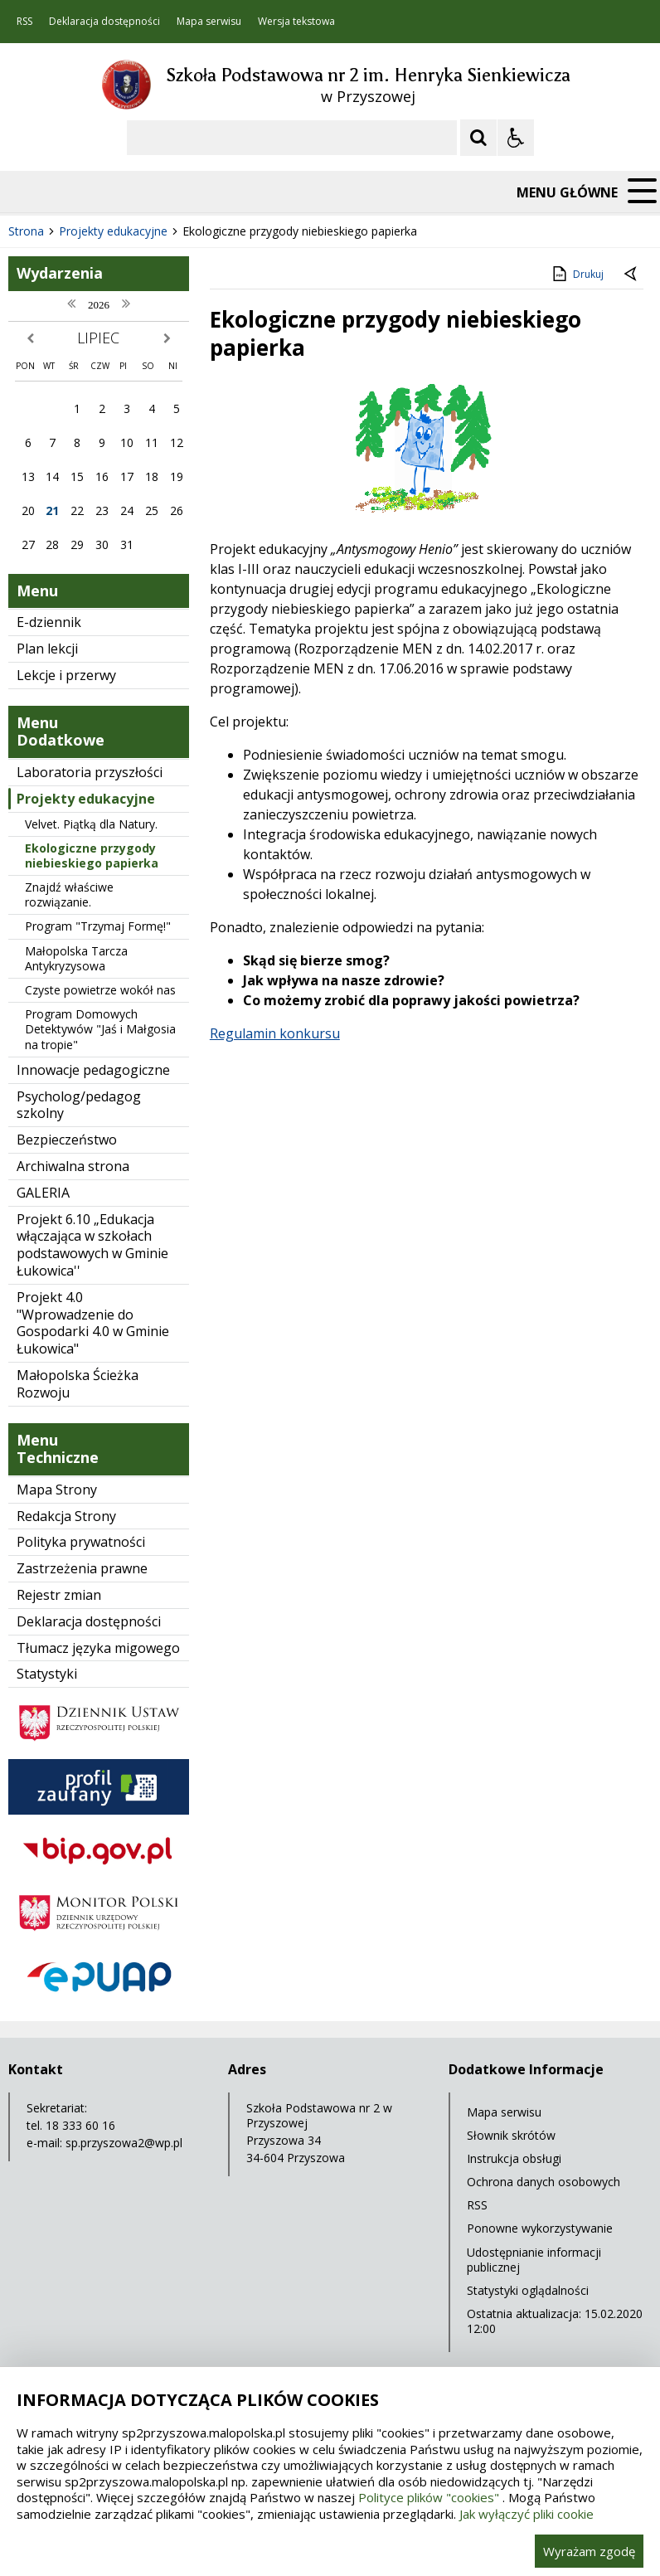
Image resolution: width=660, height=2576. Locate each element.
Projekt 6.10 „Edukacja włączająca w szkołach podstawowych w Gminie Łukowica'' (92, 1245)
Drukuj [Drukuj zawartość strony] (577, 273)
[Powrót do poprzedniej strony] (631, 274)
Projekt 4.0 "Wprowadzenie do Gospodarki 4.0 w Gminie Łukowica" (93, 1323)
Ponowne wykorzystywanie (540, 2228)
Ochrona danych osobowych (543, 2182)
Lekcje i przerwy (66, 675)
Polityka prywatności (81, 1542)
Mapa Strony (57, 1489)
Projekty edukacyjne (86, 799)
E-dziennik (49, 622)
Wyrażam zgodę (589, 2551)
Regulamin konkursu (275, 1033)
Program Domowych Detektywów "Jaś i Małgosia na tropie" (100, 1029)
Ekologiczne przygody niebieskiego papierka (91, 855)
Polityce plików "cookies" (428, 2497)
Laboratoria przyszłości (90, 772)
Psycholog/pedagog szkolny (79, 1105)
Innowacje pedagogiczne (93, 1070)
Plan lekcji (47, 648)
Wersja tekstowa (296, 22)
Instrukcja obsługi (514, 2158)
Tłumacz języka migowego (98, 1648)
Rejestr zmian (59, 1595)
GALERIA (43, 1193)
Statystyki (47, 1674)
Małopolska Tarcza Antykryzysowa (76, 958)
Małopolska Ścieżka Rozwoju (77, 1384)
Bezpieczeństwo (67, 1139)
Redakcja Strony (66, 1516)
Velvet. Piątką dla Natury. (91, 824)
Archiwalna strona (73, 1166)
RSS (24, 22)
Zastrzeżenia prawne (82, 1568)
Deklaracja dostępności (104, 22)
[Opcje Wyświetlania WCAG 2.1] (515, 137)
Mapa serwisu (209, 22)
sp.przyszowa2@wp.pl (124, 2143)
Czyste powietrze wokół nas (100, 990)
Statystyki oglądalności (528, 2290)
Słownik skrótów (511, 2135)
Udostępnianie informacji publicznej (534, 2259)
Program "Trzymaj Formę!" (98, 926)
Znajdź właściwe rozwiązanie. (69, 894)
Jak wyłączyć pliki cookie (526, 2514)
